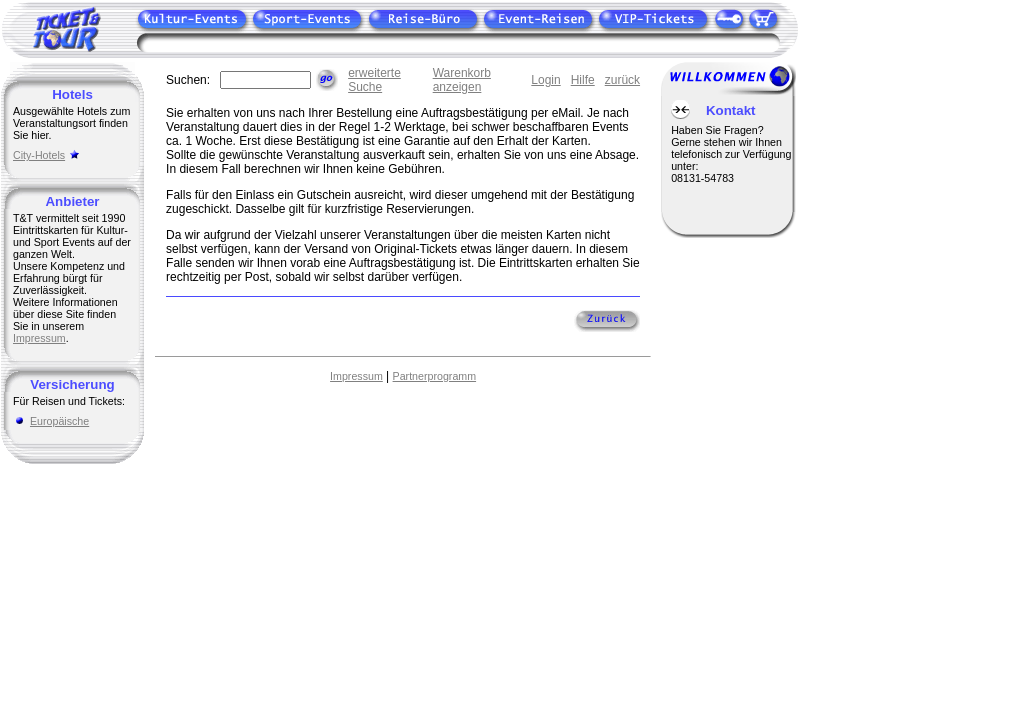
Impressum (39, 338)
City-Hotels (39, 155)
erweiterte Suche (374, 80)
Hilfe (583, 80)
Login (545, 80)
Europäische (59, 421)
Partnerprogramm (435, 376)
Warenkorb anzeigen (462, 80)
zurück (622, 80)
